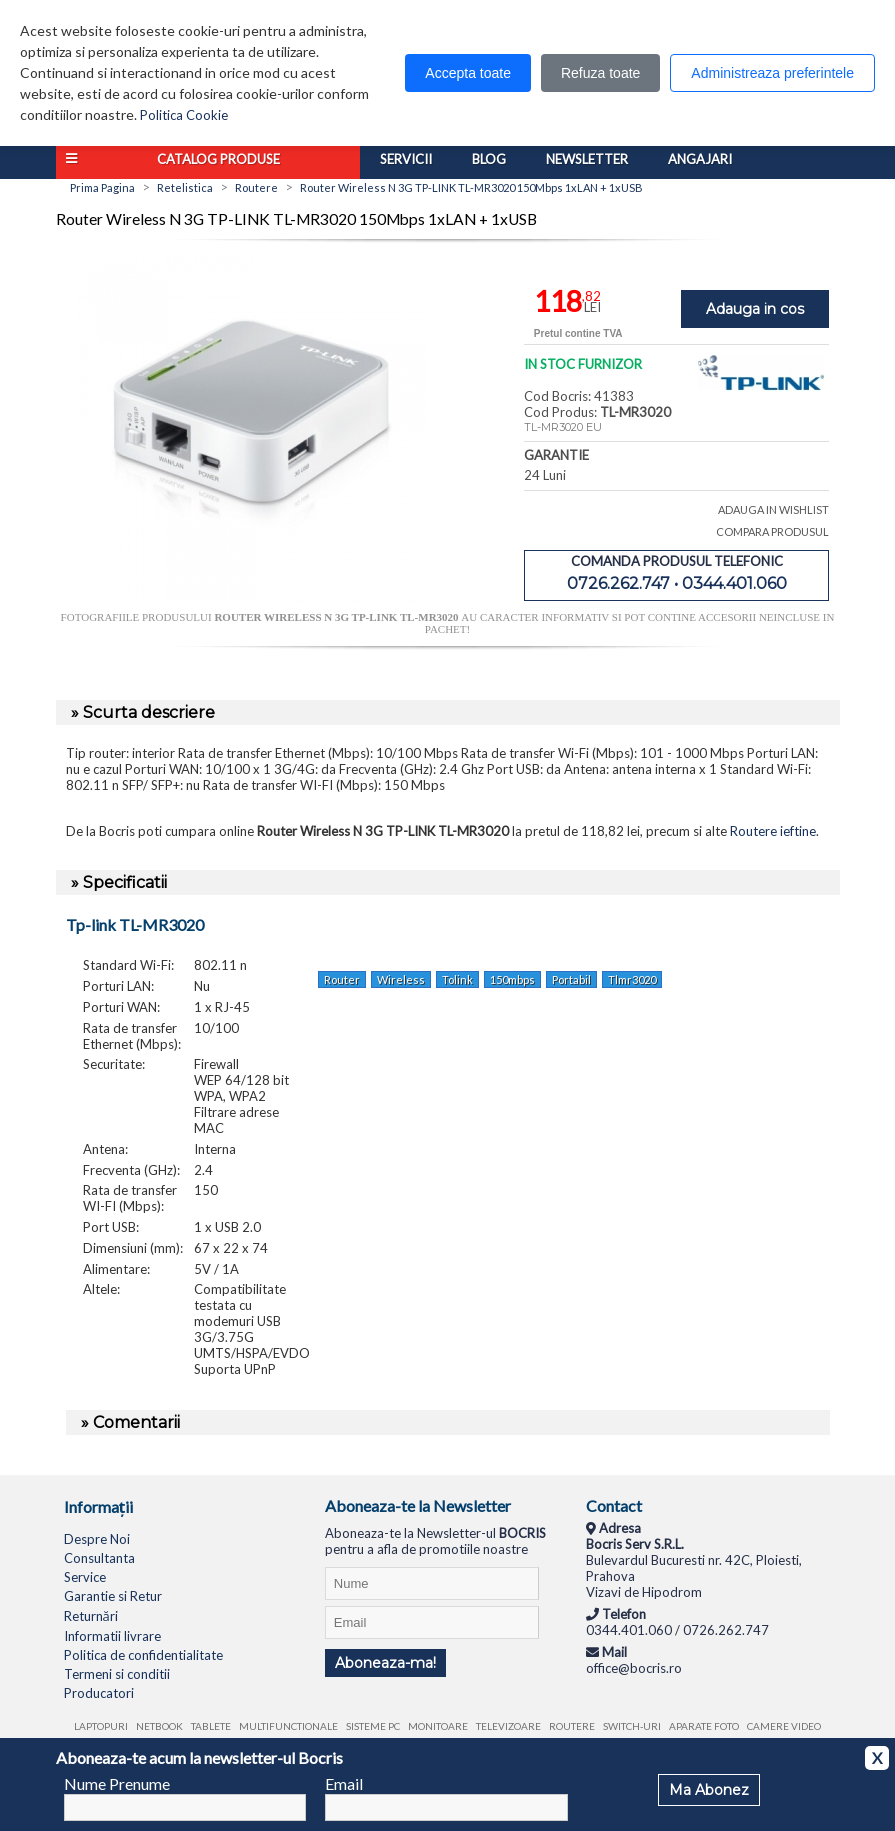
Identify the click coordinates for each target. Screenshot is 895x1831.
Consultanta (99, 1558)
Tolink (457, 979)
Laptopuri (101, 1726)
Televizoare (508, 1726)
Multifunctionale (288, 1726)
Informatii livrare (112, 1636)
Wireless (401, 979)
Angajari (700, 159)
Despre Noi (97, 1539)
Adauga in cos (755, 309)
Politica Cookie (184, 115)
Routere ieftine (773, 831)
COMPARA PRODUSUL (772, 531)
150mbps (512, 979)
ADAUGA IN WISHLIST (773, 509)
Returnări (91, 1616)
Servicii (406, 159)
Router (342, 979)
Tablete (211, 1726)
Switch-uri (632, 1726)
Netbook (159, 1726)
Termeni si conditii (117, 1674)
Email (344, 1783)
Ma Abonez (709, 1790)
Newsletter (587, 159)
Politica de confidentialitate (143, 1655)
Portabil (571, 979)
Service (85, 1577)
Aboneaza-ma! (385, 1663)
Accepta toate (468, 73)
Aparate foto (704, 1726)
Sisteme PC (373, 1726)
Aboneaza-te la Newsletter (418, 1505)
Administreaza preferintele (772, 73)
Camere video (784, 1726)
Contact (614, 1505)
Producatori (99, 1693)
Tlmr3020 (632, 979)
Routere (572, 1726)
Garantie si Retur (113, 1596)
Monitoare (438, 1726)
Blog (489, 159)
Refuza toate (600, 73)
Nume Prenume (117, 1783)
